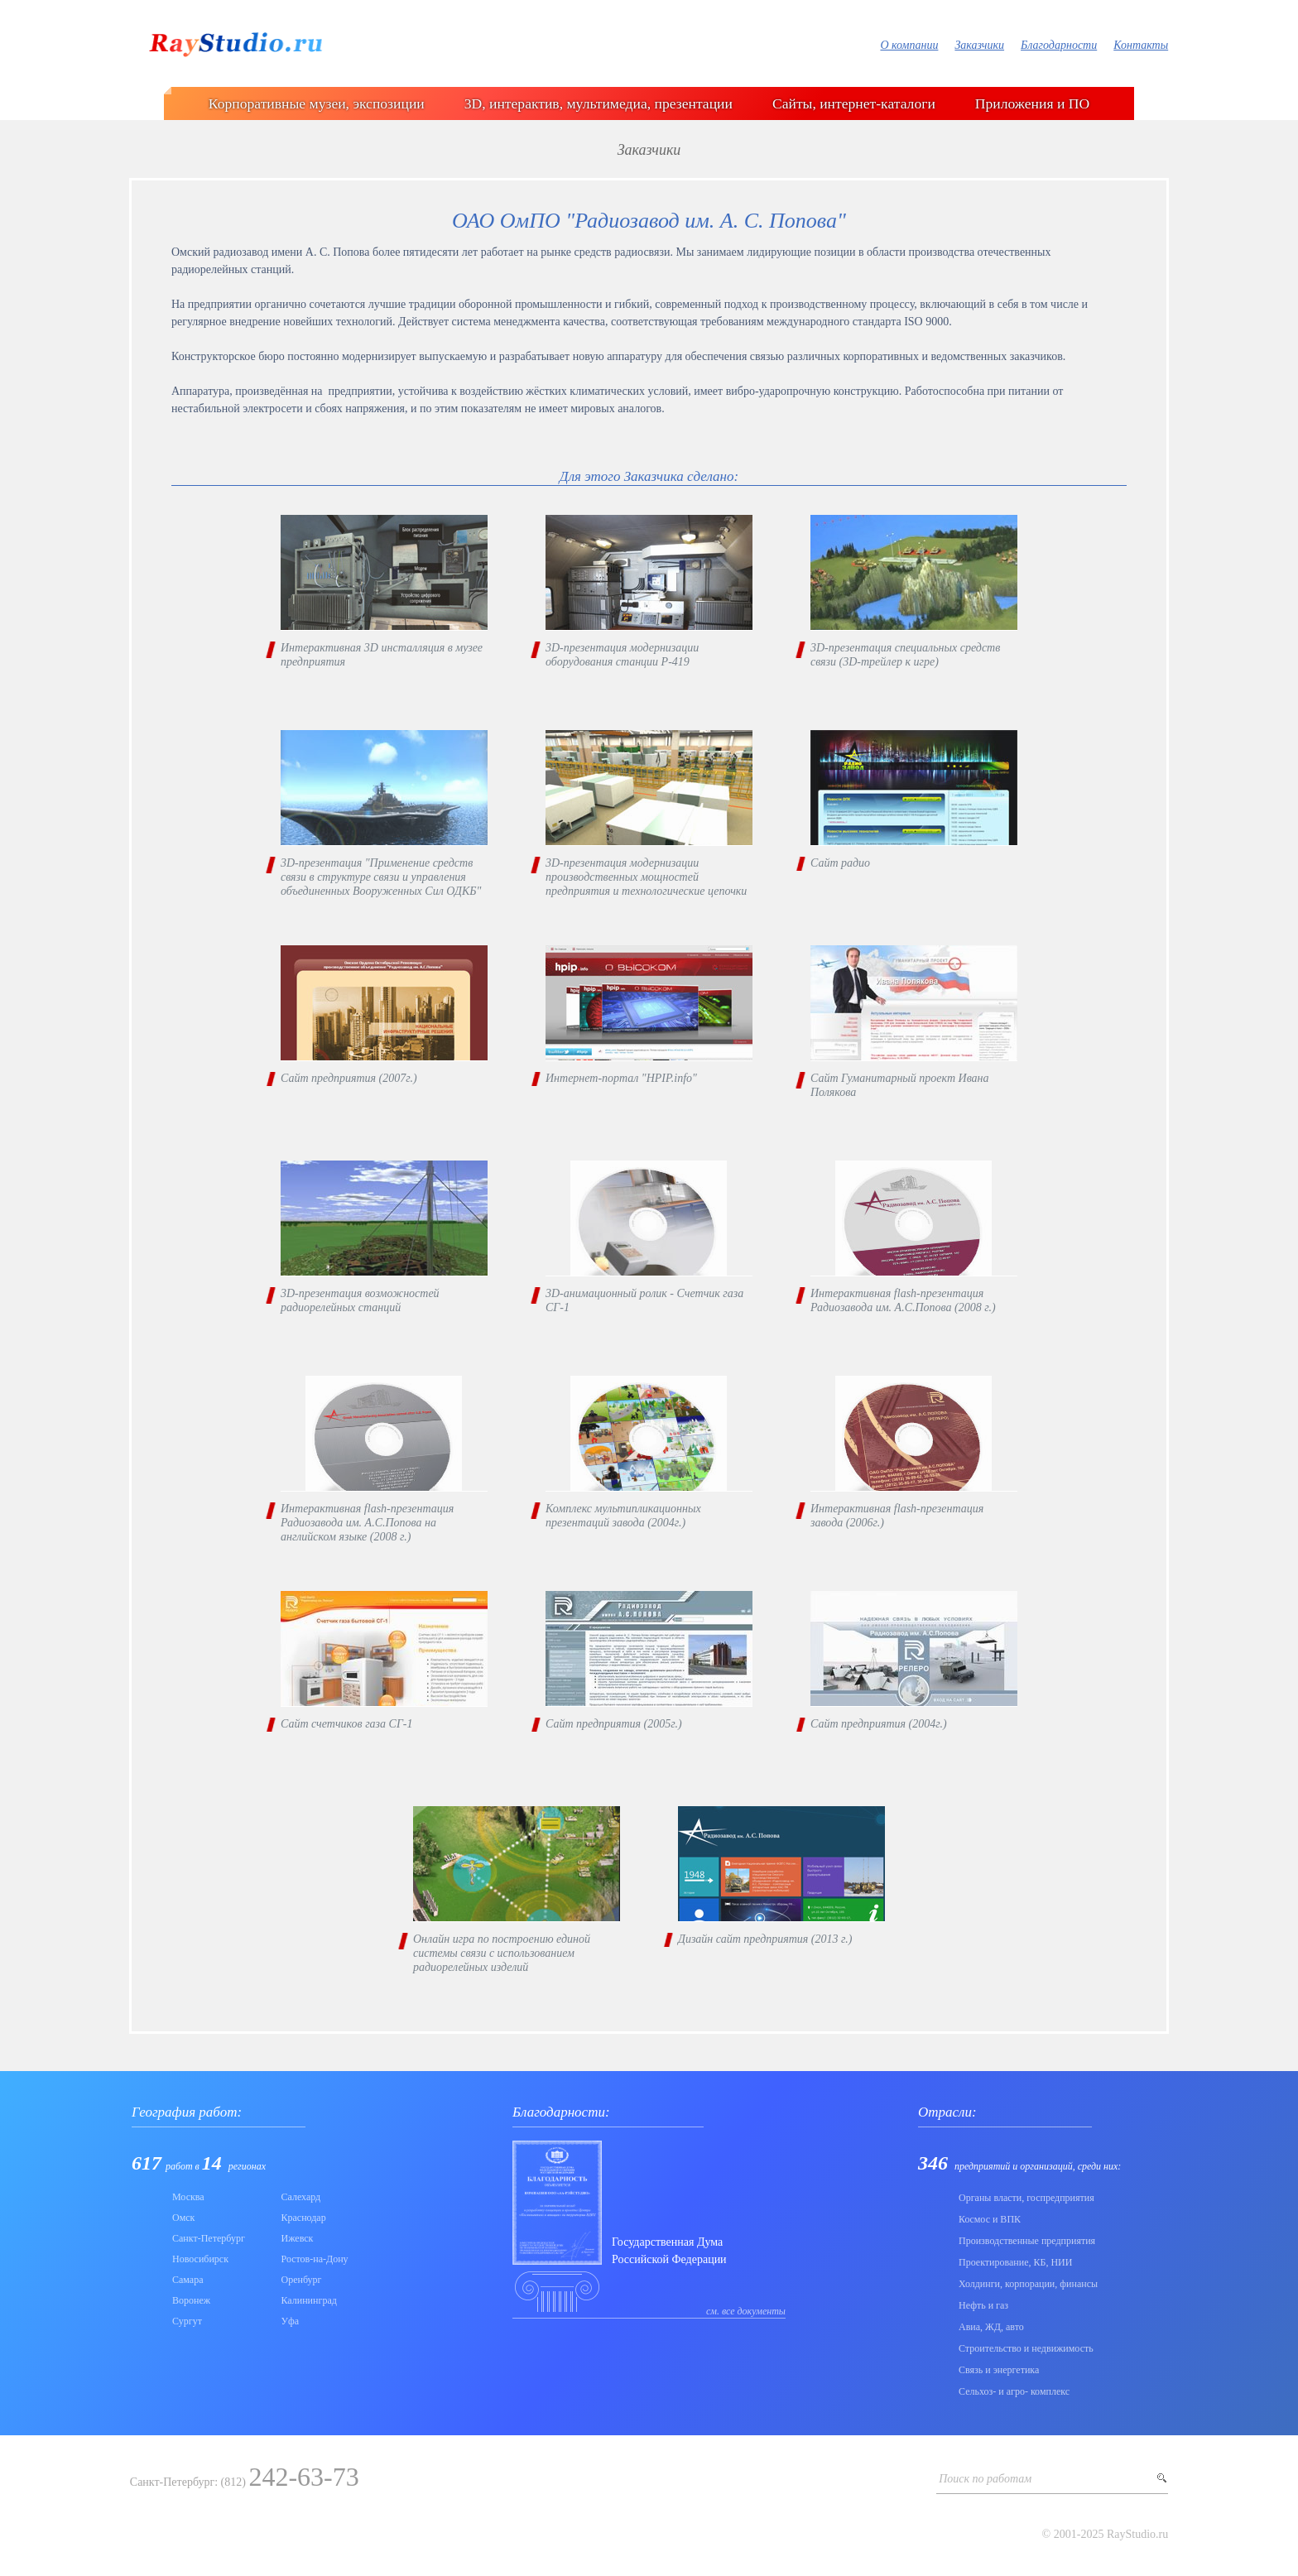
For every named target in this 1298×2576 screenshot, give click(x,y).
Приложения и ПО (1032, 103)
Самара (188, 2279)
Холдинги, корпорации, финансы (1028, 2284)
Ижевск (297, 2238)
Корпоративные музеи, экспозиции (317, 103)
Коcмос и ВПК (990, 2219)
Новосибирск (200, 2259)
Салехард (301, 2197)
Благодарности (1059, 45)
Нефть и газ (983, 2305)
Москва (188, 2197)
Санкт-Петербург (208, 2238)
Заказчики (979, 45)
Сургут (187, 2321)
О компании (909, 45)
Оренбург (301, 2279)
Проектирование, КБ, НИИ (1015, 2262)
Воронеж (191, 2300)
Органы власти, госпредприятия (1026, 2198)
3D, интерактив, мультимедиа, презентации (598, 103)
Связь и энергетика (999, 2370)
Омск (183, 2217)
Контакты (1140, 45)
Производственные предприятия (1027, 2241)
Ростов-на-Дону (315, 2259)
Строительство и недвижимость (1026, 2348)
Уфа (290, 2321)
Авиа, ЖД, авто (991, 2327)
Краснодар (303, 2217)
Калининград (309, 2300)
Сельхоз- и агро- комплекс (1014, 2391)
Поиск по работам (985, 2479)
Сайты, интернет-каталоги (853, 103)
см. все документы (746, 2311)
